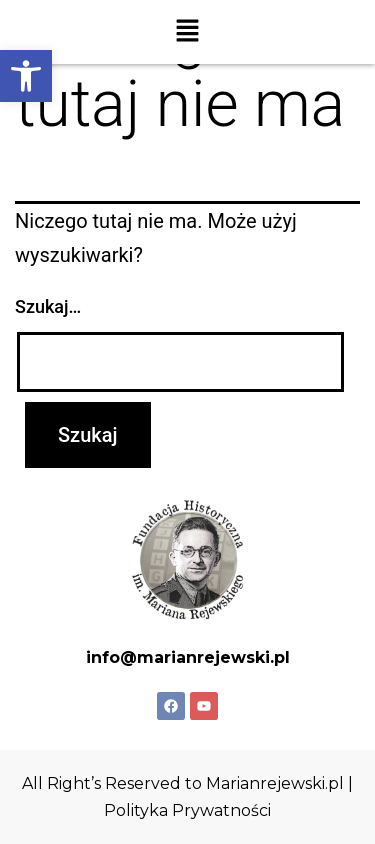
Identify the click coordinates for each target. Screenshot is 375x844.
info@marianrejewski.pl (188, 657)
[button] (26, 76)
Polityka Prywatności (187, 810)
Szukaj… (48, 306)
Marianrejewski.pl (275, 783)
